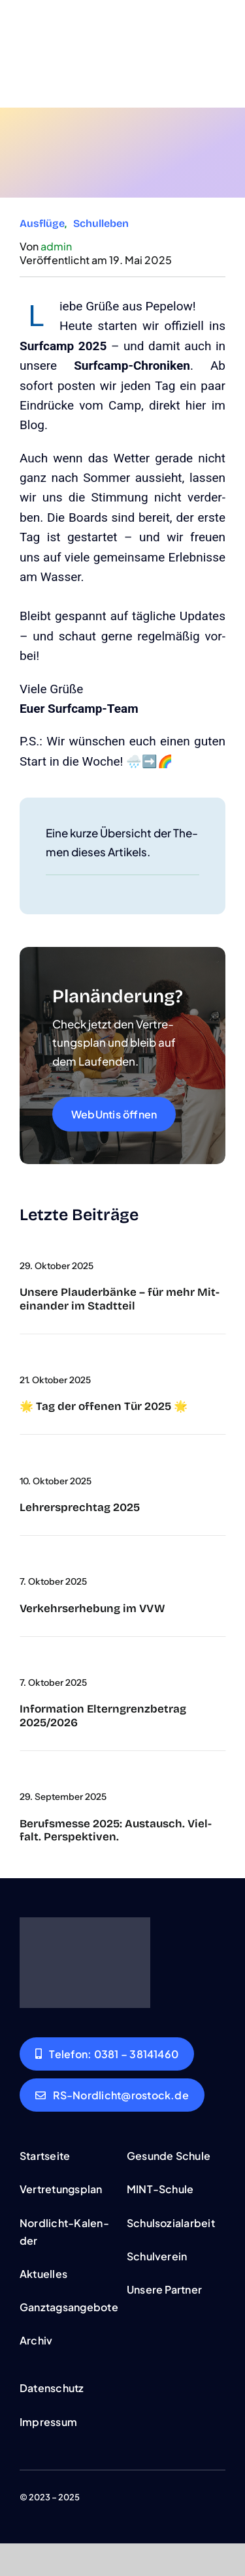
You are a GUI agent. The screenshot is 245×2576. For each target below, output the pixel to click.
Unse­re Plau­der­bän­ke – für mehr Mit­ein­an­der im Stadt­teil (120, 1298)
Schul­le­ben (101, 223)
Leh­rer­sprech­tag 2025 (80, 1507)
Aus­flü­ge (42, 223)
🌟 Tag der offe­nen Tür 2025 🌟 (104, 1406)
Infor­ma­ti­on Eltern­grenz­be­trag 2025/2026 (103, 1715)
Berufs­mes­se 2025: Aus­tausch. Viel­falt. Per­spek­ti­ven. (116, 1830)
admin (56, 246)
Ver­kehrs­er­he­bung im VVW (92, 1608)
